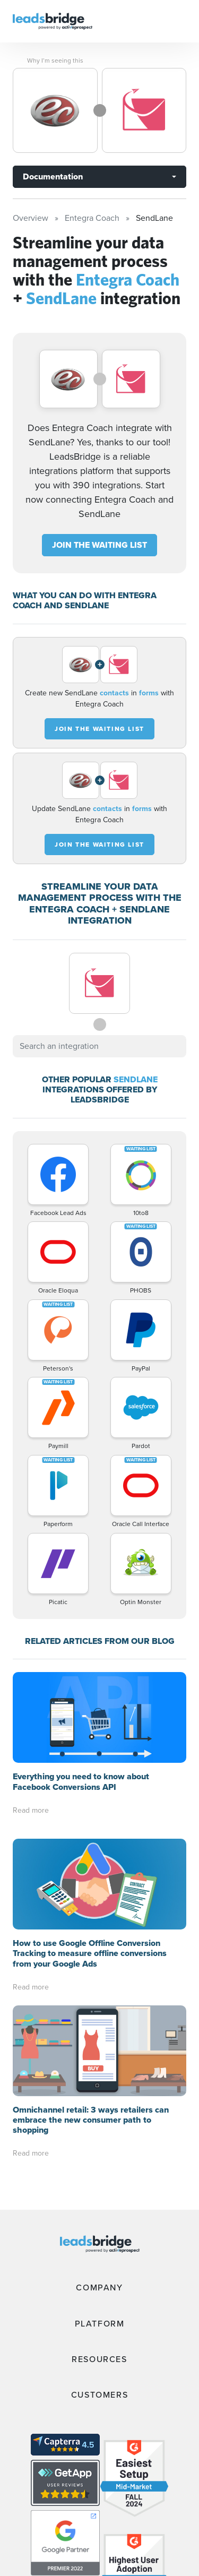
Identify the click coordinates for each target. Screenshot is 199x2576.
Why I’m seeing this (55, 60)
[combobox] (99, 1046)
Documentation (53, 176)
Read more (31, 1810)
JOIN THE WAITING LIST (99, 545)
